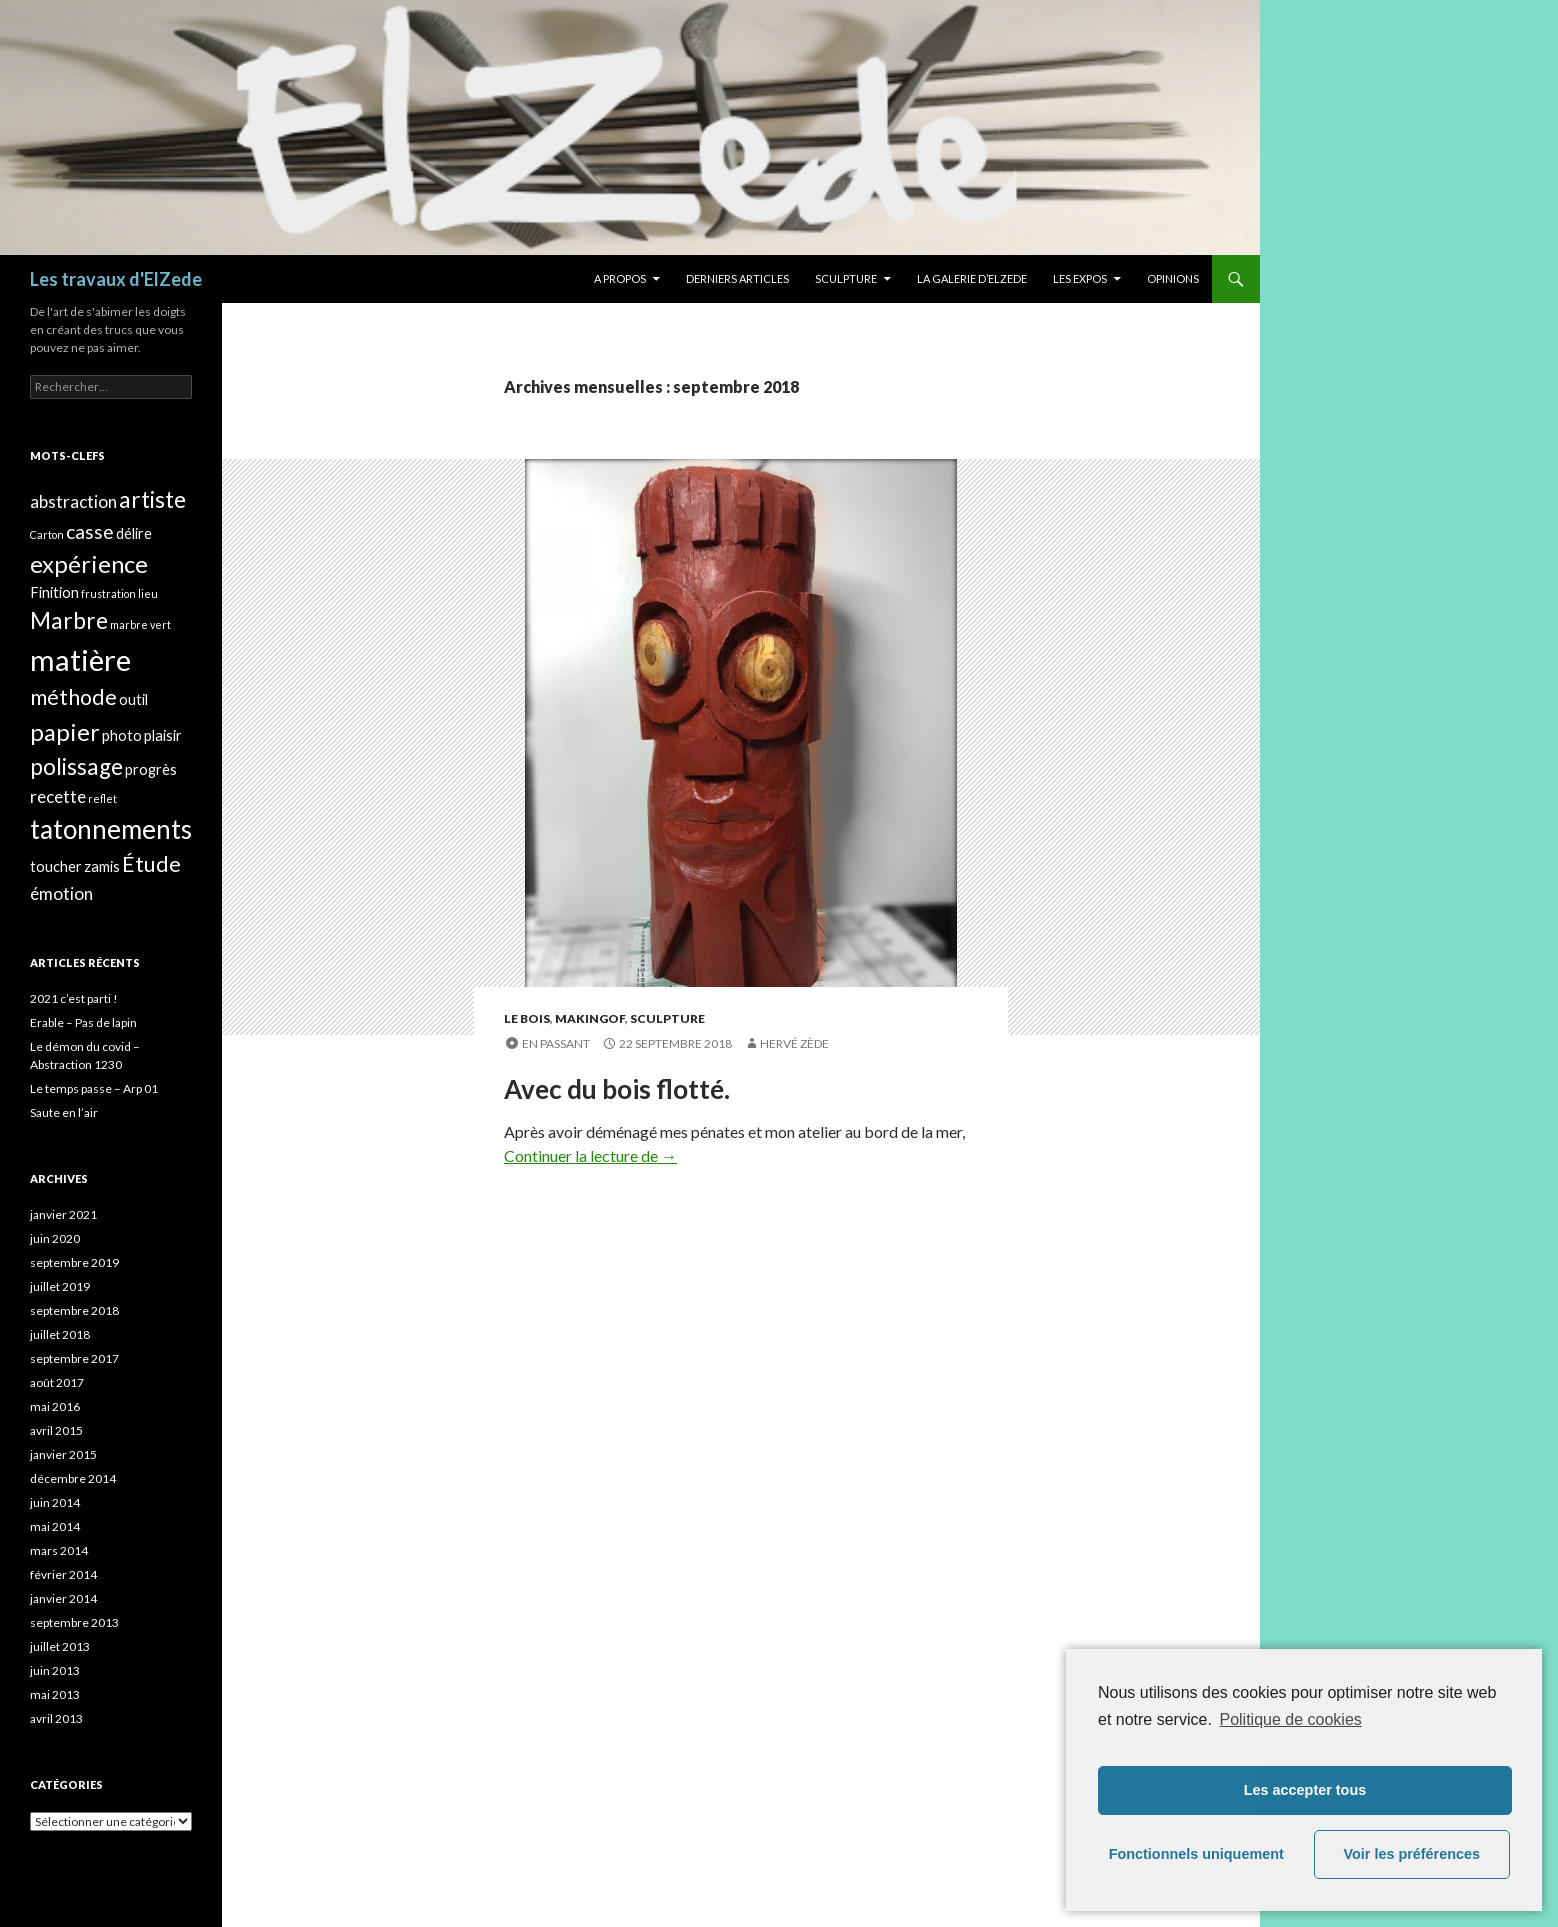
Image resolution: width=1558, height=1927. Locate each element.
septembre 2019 (74, 1262)
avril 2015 (56, 1430)
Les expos (1080, 278)
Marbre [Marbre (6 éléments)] (69, 620)
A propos (620, 278)
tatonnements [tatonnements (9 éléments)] (111, 829)
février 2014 (63, 1574)
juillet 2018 (60, 1334)
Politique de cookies (1290, 1719)
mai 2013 (55, 1694)
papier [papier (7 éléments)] (65, 731)
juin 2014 (55, 1502)
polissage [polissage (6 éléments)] (76, 766)
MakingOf (590, 1018)
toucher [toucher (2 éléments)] (56, 866)
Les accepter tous (1305, 1790)
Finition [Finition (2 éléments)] (54, 592)
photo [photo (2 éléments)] (122, 735)
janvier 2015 (63, 1454)
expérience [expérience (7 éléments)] (89, 563)
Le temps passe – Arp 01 (94, 1088)
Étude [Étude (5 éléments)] (151, 864)
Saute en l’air (64, 1112)
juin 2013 (55, 1670)
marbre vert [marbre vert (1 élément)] (140, 624)
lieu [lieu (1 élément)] (148, 593)
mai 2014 (55, 1526)
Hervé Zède (794, 1043)
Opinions (1173, 278)
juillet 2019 (60, 1286)
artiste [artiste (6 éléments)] (152, 499)
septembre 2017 (74, 1358)
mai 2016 (55, 1406)
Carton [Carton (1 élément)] (47, 534)
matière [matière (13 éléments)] (80, 659)
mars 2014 (59, 1550)
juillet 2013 (60, 1646)
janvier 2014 (63, 1598)
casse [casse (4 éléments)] (90, 531)
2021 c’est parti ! (74, 998)
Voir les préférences (1412, 1854)
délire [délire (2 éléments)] (134, 533)
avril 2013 (56, 1718)
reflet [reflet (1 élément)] (102, 798)
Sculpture (846, 278)
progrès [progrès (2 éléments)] (151, 769)
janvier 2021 (63, 1214)
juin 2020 (55, 1238)
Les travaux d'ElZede (116, 279)
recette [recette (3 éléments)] (58, 796)
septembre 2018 (74, 1310)
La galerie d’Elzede (972, 278)
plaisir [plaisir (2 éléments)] (163, 735)
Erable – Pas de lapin (83, 1022)
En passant (556, 1043)
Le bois (527, 1018)
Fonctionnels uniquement (1196, 1854)
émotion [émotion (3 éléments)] (61, 893)
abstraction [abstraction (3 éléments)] (73, 501)
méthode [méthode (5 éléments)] (73, 697)
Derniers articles (737, 278)
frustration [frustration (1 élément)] (108, 593)
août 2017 (57, 1382)
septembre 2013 (74, 1622)
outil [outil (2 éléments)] (133, 699)
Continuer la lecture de (590, 1155)
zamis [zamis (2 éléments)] (102, 866)
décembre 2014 (73, 1478)
